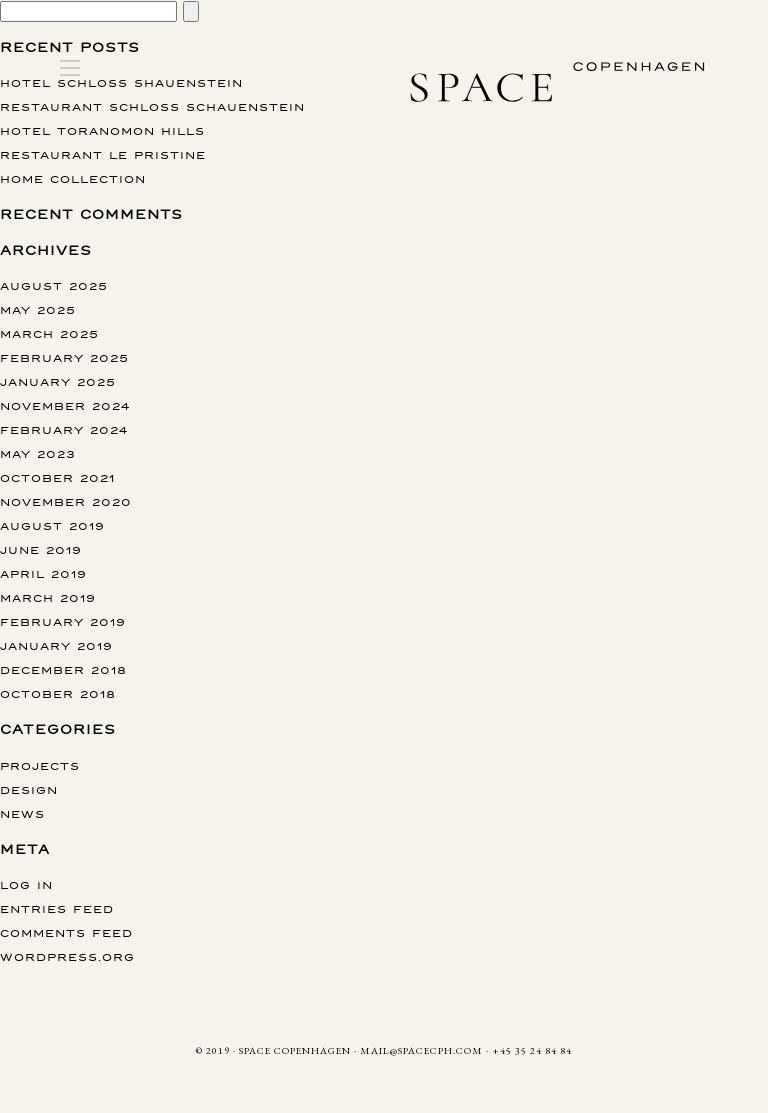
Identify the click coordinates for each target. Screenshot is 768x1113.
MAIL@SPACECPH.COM (421, 1050)
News (22, 813)
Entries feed (57, 908)
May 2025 (38, 309)
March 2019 (48, 597)
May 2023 (38, 453)
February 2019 (63, 621)
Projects (40, 765)
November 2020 (66, 501)
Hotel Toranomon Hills (102, 130)
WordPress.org (67, 956)
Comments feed (66, 932)
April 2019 (43, 573)
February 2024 (64, 429)
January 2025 (58, 381)
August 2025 (54, 285)
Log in (26, 884)
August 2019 (52, 525)
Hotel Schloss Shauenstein (121, 82)
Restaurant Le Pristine (103, 154)
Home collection (73, 178)
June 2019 (41, 549)
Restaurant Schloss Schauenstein (152, 106)
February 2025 (64, 357)
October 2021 (57, 477)
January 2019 (56, 645)
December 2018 (63, 669)
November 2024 (65, 405)
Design (29, 789)
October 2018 (58, 693)
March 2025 (49, 333)
